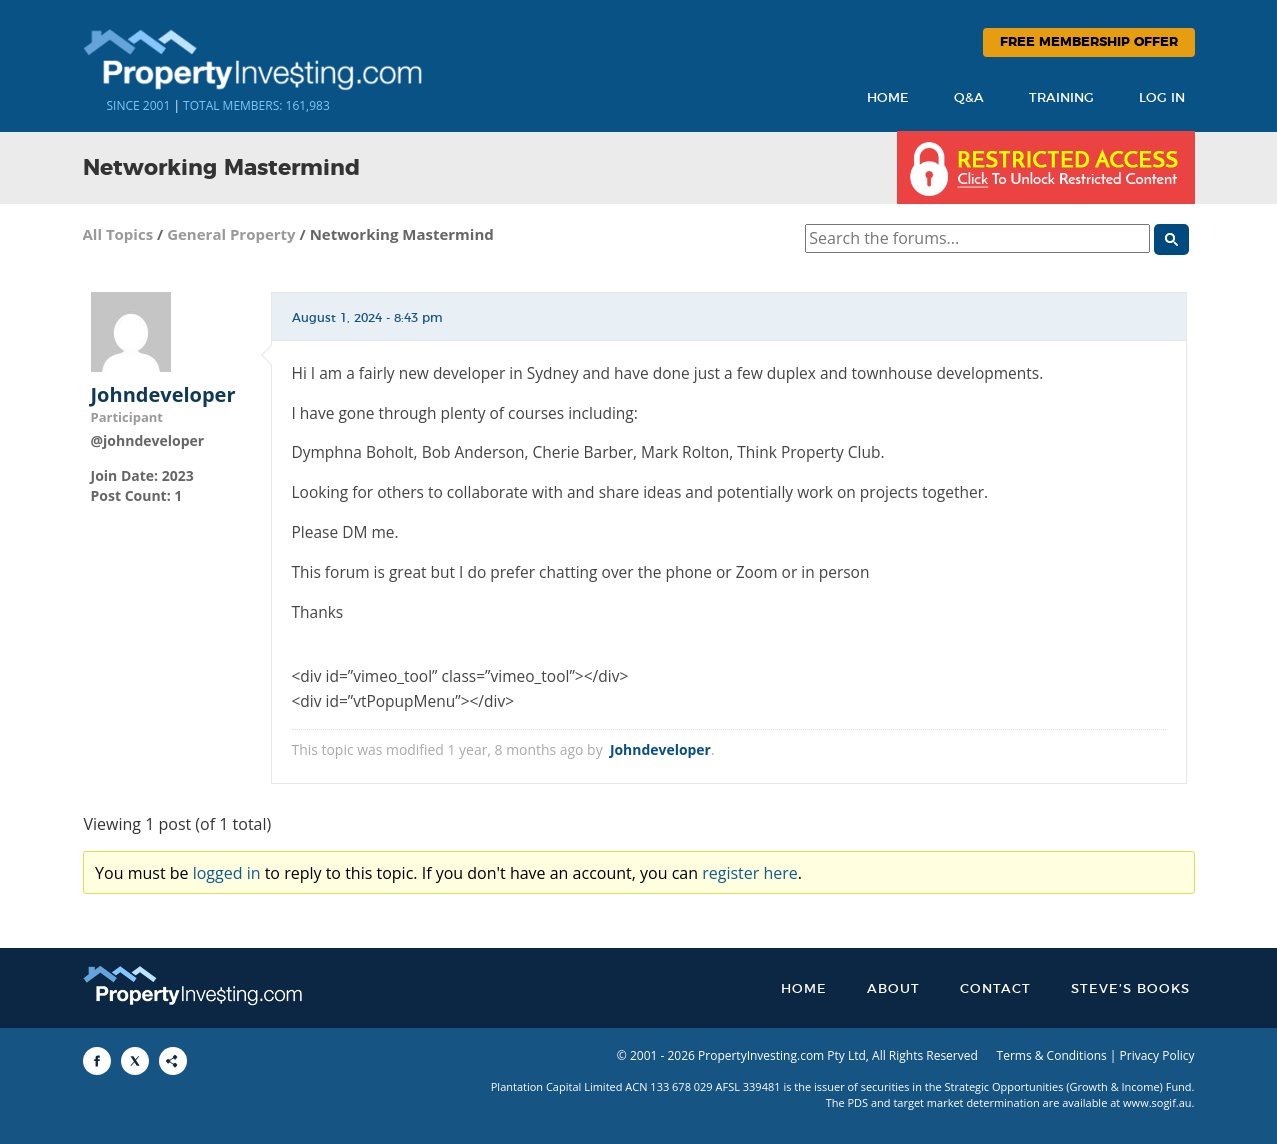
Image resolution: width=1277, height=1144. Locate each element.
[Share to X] (135, 1061)
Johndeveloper (163, 395)
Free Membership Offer (1089, 42)
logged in (227, 873)
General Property (231, 234)
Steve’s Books (1130, 989)
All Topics (118, 234)
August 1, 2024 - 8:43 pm (367, 318)
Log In (1162, 98)
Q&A (969, 98)
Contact (995, 989)
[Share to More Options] (173, 1061)
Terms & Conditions (1052, 1055)
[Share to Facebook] (97, 1061)
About (893, 989)
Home (888, 98)
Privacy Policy (1157, 1055)
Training (1061, 98)
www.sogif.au (1157, 1102)
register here (750, 873)
